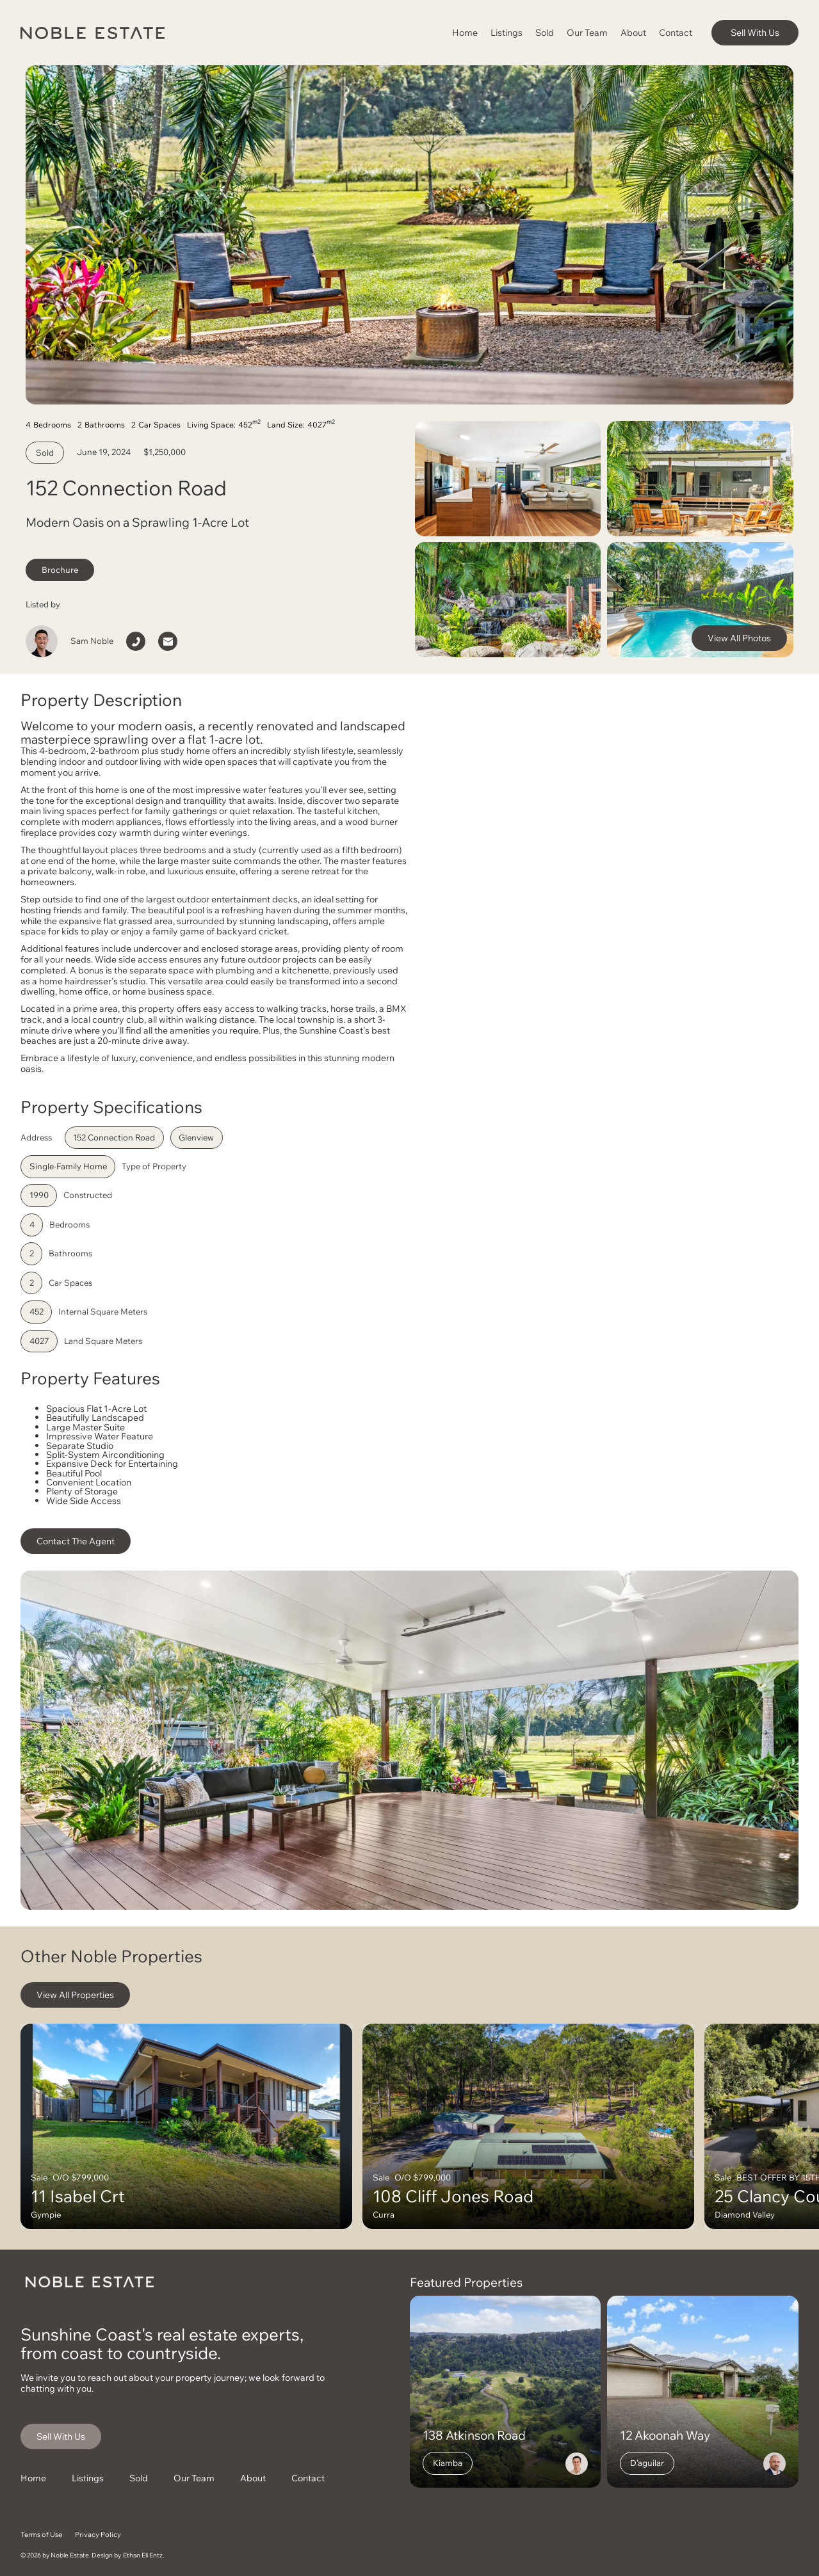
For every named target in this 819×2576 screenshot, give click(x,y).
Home (465, 32)
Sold (544, 32)
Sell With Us (755, 32)
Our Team (587, 32)
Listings (507, 32)
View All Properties (75, 1994)
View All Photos (739, 637)
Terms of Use (41, 2534)
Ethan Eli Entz (143, 2555)
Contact (675, 32)
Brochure (60, 569)
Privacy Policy (98, 2534)
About (633, 32)
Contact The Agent (75, 1540)
